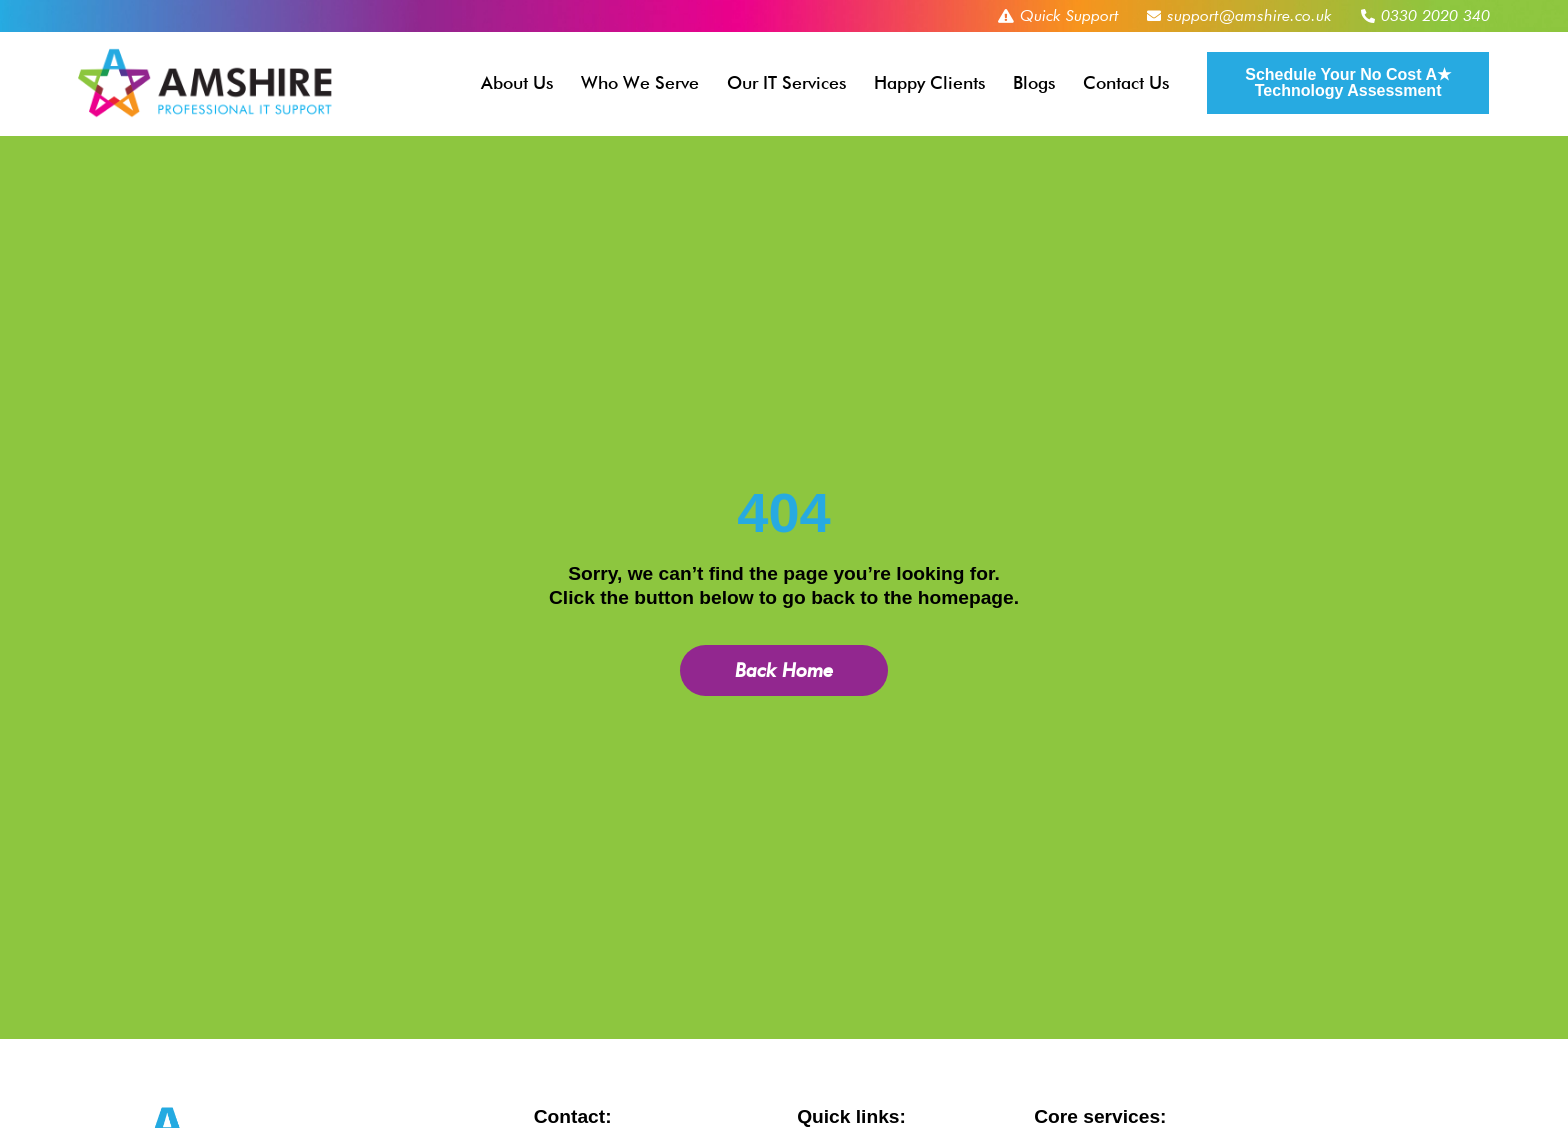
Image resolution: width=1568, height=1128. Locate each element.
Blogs (1034, 82)
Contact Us (1126, 82)
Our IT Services (786, 82)
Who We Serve (640, 82)
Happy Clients (929, 82)
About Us (517, 82)
